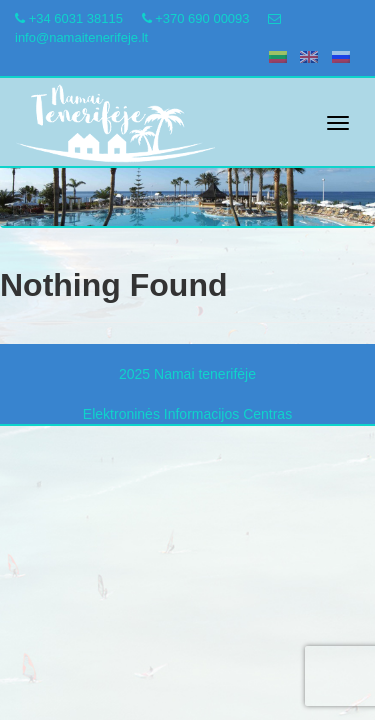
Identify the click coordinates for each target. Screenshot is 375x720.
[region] (187, 179)
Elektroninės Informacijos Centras (187, 414)
